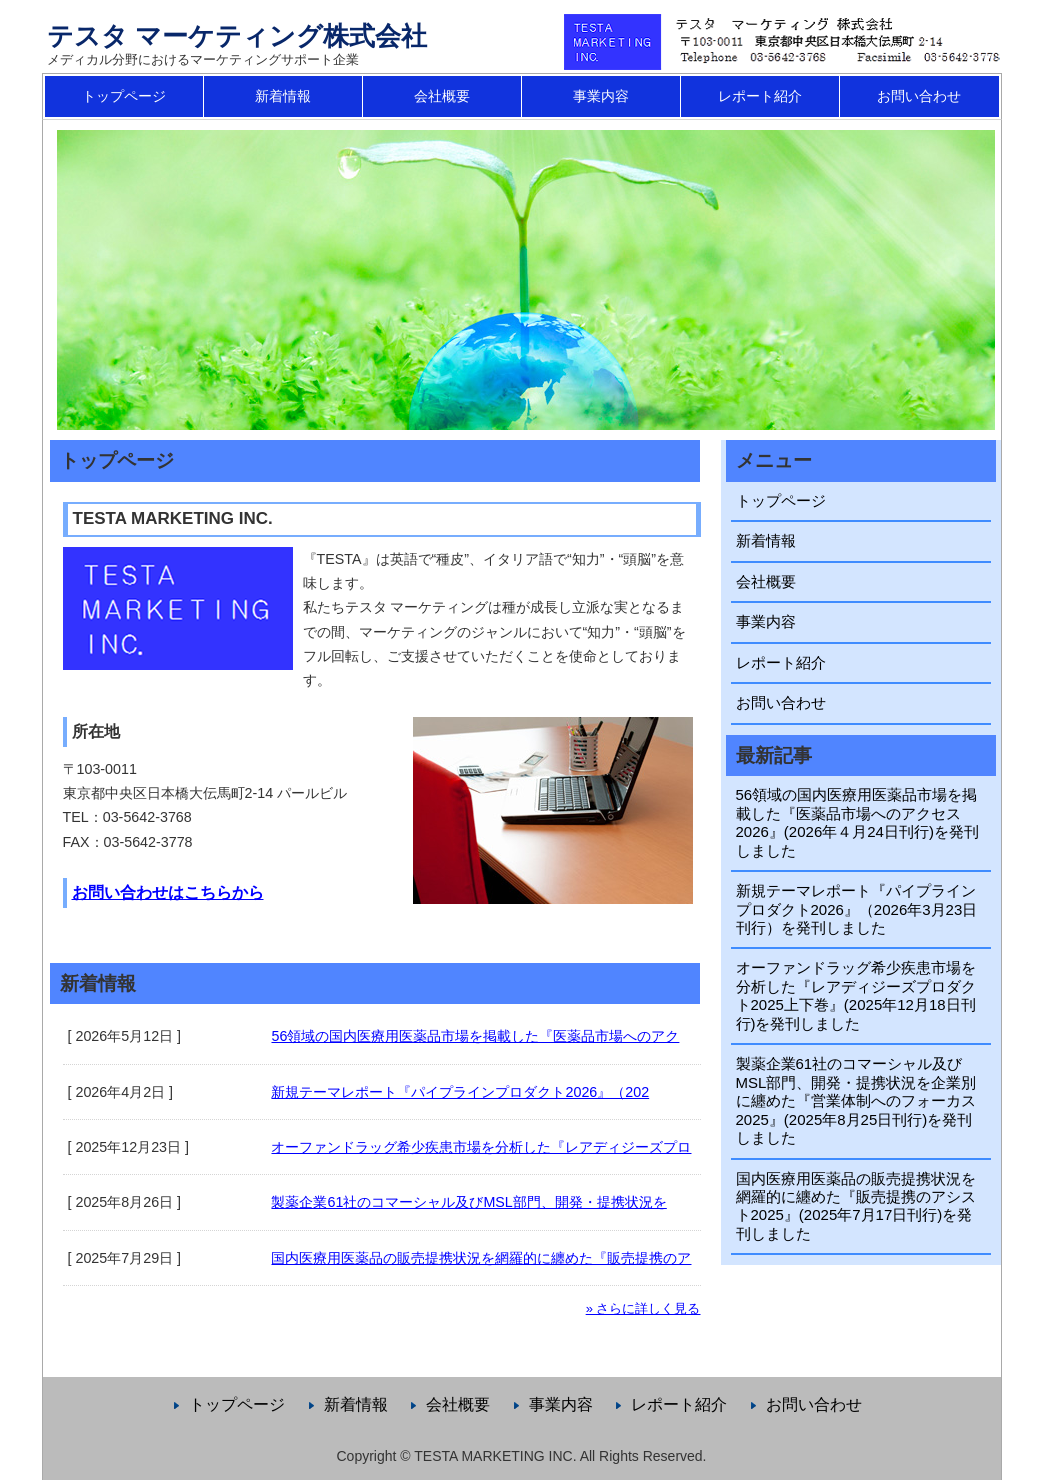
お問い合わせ (919, 96)
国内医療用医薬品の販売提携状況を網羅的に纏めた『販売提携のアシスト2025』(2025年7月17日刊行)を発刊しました (856, 1206)
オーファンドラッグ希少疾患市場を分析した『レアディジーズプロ (481, 1147)
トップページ (124, 96)
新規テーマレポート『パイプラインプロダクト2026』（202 (460, 1092)
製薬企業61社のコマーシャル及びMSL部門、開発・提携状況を (468, 1202)
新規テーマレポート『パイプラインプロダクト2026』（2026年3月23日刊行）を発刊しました (857, 909)
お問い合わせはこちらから (168, 892)
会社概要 (442, 96)
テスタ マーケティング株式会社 (237, 36)
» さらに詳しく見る (643, 1308)
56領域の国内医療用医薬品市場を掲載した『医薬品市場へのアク (475, 1036)
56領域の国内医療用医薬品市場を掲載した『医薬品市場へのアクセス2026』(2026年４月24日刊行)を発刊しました (857, 822)
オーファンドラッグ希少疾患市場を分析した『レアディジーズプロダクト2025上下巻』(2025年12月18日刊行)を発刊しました (856, 995)
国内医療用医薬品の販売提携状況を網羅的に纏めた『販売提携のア (481, 1258)
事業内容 (601, 96)
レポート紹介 (760, 96)
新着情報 (283, 96)
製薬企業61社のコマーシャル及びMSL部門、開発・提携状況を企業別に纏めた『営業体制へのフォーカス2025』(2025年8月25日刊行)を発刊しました (856, 1100)
